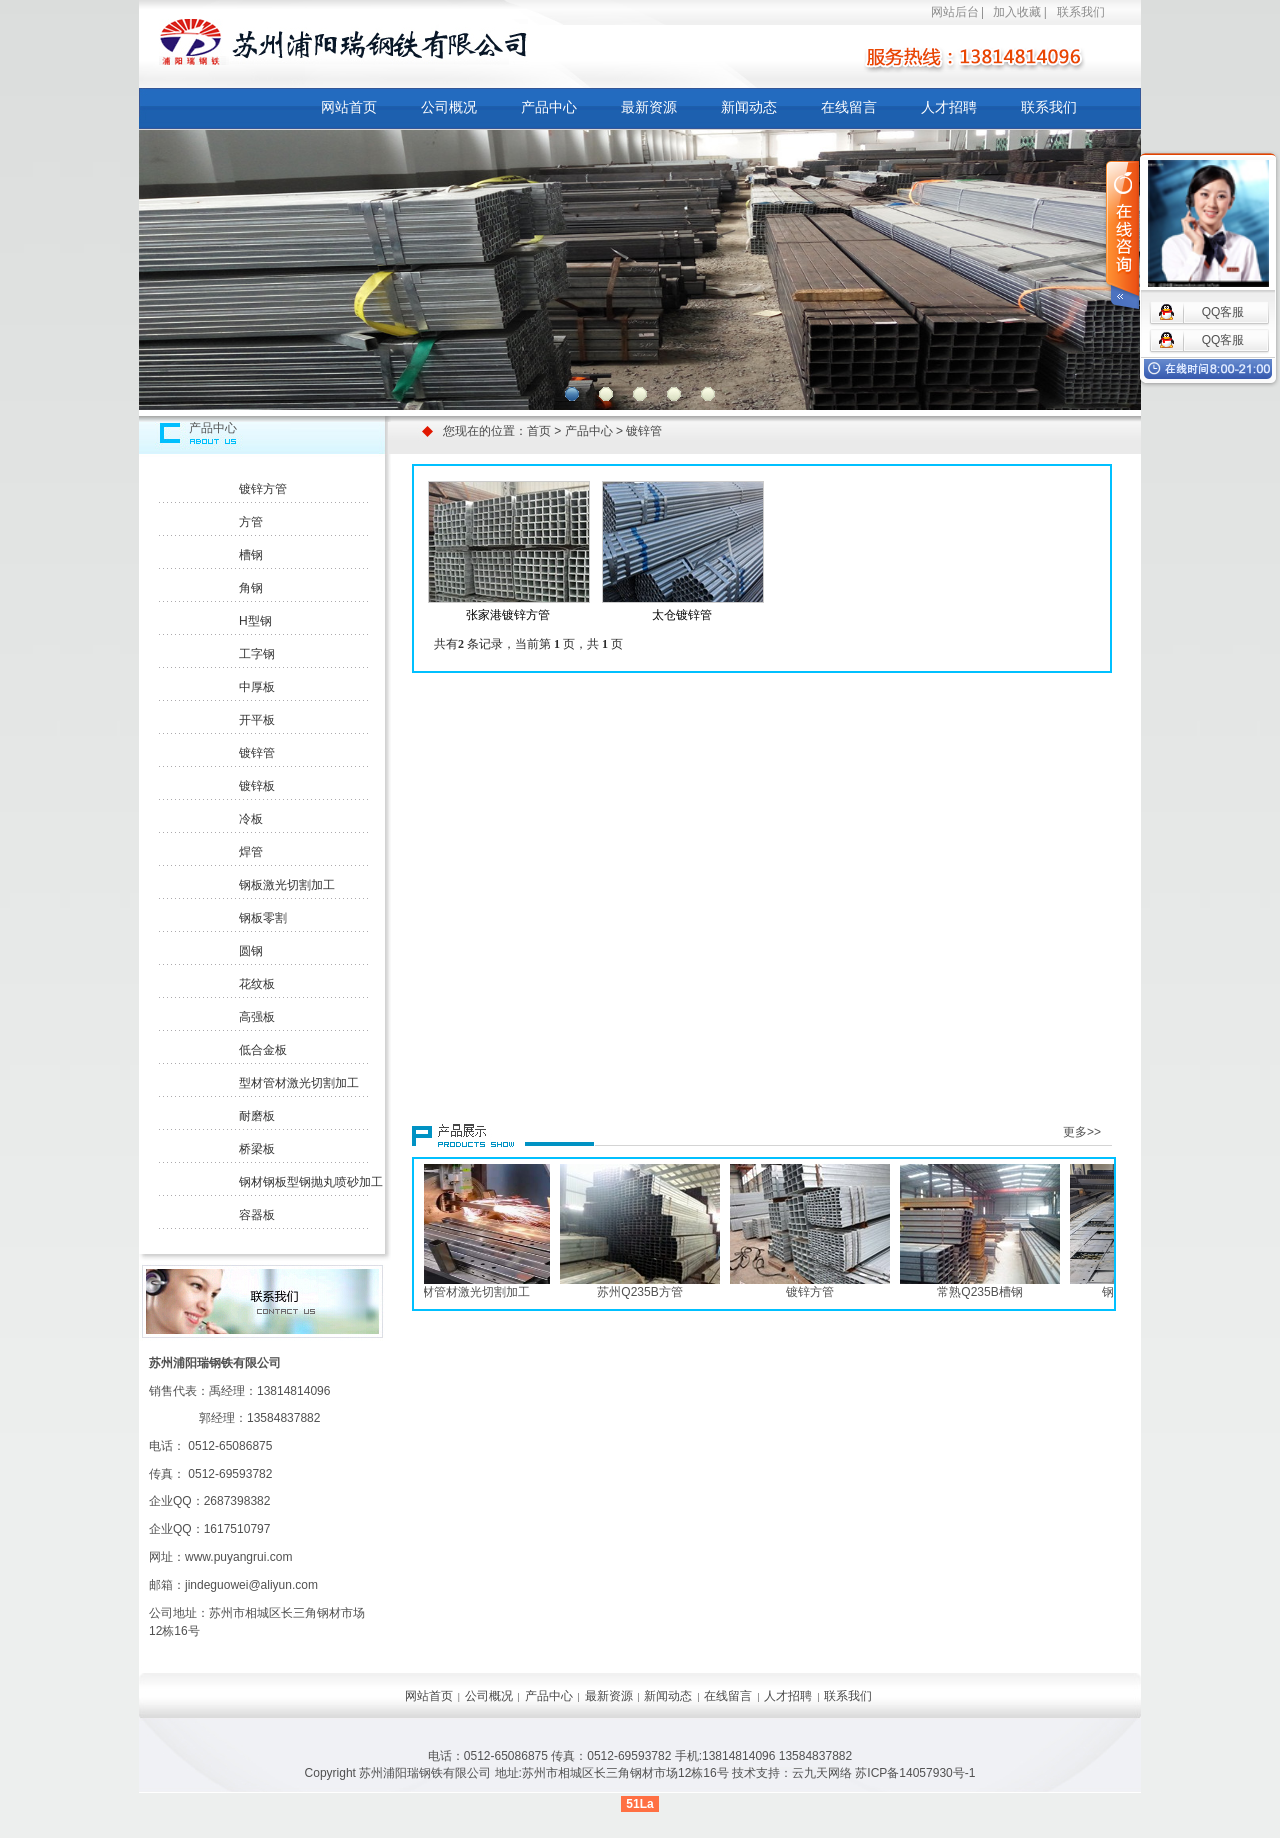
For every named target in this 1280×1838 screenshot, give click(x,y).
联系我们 (1081, 12)
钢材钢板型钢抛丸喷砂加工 (311, 1182)
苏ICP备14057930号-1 (915, 1773)
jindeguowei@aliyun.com (251, 1585)
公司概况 (449, 107)
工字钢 (257, 654)
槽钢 (251, 555)
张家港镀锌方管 (508, 615)
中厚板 (257, 687)
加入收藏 (1017, 12)
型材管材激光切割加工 (299, 1083)
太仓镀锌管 (682, 615)
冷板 (251, 819)
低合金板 (263, 1050)
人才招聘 (949, 107)
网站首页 (349, 107)
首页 (539, 431)
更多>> (1082, 1132)
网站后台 (955, 12)
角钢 (251, 588)
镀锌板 (257, 786)
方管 (251, 522)
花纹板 (257, 984)
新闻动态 (749, 107)
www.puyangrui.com (238, 1557)
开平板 (257, 720)
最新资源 (649, 107)
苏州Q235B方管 (643, 1292)
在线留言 (849, 107)
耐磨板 (257, 1116)
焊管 (251, 852)
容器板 (257, 1215)
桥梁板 (257, 1149)
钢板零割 (263, 918)
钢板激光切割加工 (287, 885)
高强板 (257, 1017)
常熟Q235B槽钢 (983, 1292)
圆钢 (251, 951)
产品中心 (549, 107)
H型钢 (255, 621)
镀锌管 (257, 753)
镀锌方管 (263, 489)
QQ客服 (1223, 312)
